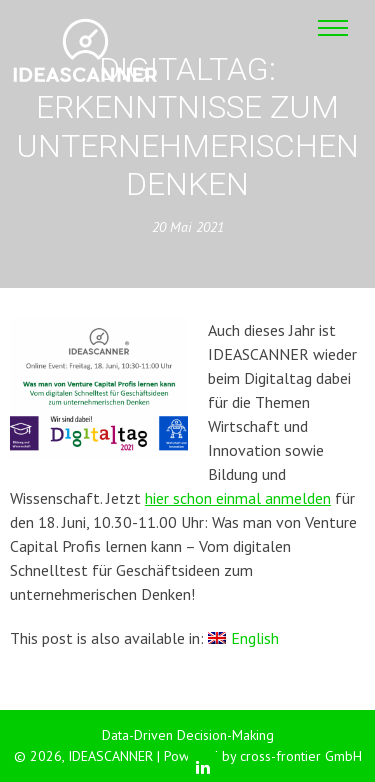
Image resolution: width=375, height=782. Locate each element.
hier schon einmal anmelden (238, 498)
